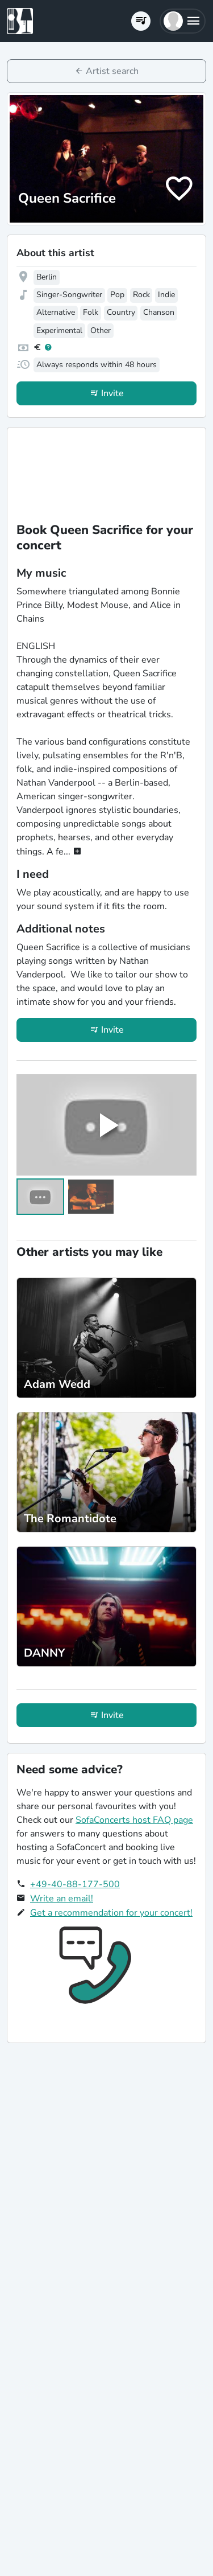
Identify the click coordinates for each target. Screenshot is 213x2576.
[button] (183, 21)
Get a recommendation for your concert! (111, 1913)
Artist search (112, 71)
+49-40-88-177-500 (75, 1884)
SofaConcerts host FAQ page (134, 1820)
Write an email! (61, 1898)
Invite (112, 393)
